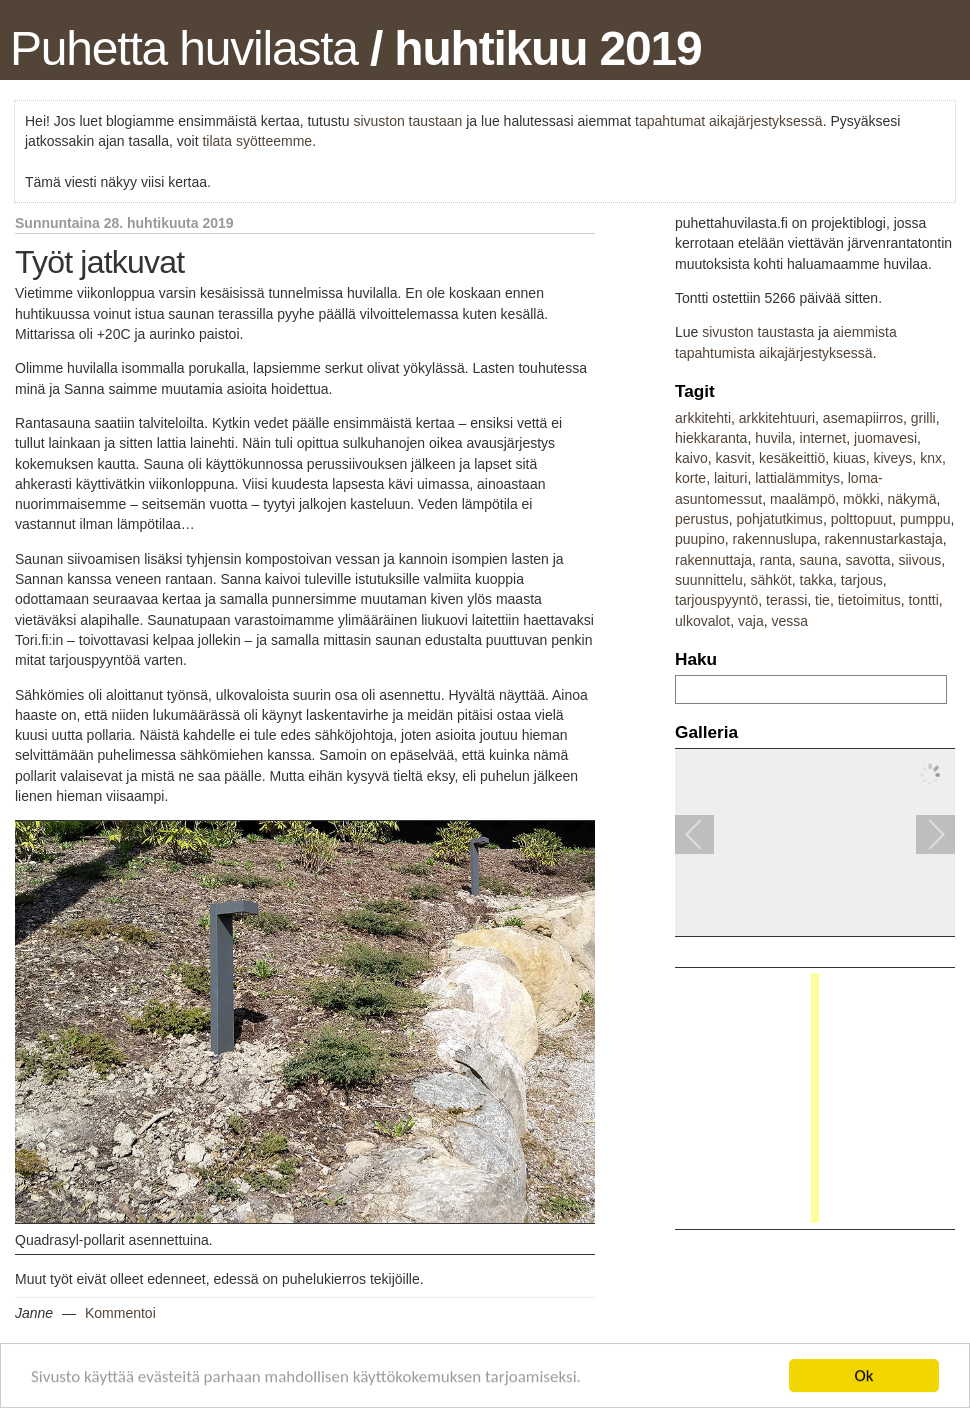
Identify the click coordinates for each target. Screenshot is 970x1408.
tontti (923, 600)
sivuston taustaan (407, 121)
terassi (786, 600)
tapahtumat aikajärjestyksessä (729, 121)
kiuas (849, 458)
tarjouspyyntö (716, 600)
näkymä (911, 499)
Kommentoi (120, 1313)
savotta (867, 560)
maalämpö (802, 499)
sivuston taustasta (758, 332)
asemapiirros (863, 418)
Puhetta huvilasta (184, 48)
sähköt (771, 580)
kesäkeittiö (792, 458)
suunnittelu (709, 580)
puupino (700, 539)
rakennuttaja (713, 560)
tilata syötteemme (257, 141)
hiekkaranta (711, 438)
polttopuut (862, 519)
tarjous (862, 580)
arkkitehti (703, 418)
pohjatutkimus (779, 519)
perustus (702, 519)
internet (823, 438)
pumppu (925, 519)
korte (690, 478)
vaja (751, 621)
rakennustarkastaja (883, 539)
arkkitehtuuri (777, 418)
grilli (923, 418)
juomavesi (885, 438)
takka (816, 580)
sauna (819, 560)
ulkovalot (702, 621)
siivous (919, 560)
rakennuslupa (775, 539)
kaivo (691, 458)
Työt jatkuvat (99, 262)
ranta (776, 560)
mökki (861, 499)
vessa (790, 621)
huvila (773, 438)
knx (931, 458)
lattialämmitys (797, 478)
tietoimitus (869, 600)
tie (822, 600)
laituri (730, 478)
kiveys (892, 458)
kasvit (733, 458)
